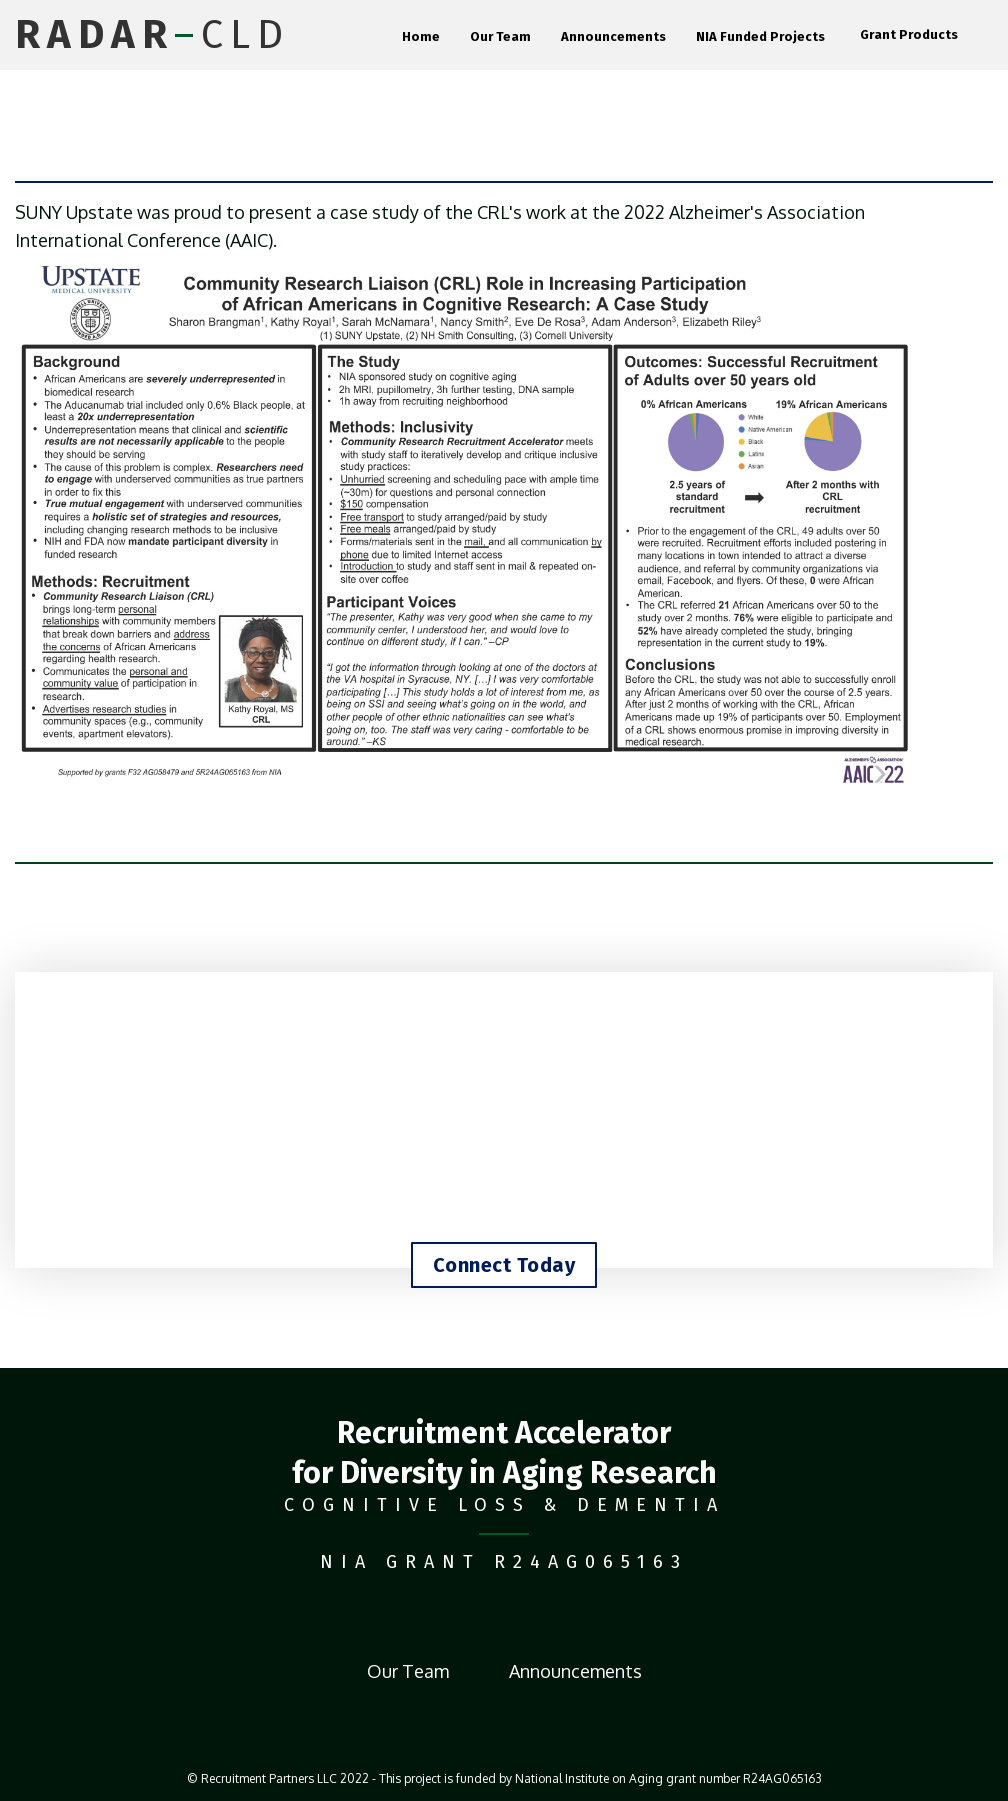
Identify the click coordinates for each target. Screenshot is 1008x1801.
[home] (152, 35)
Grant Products (909, 34)
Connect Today (504, 1265)
